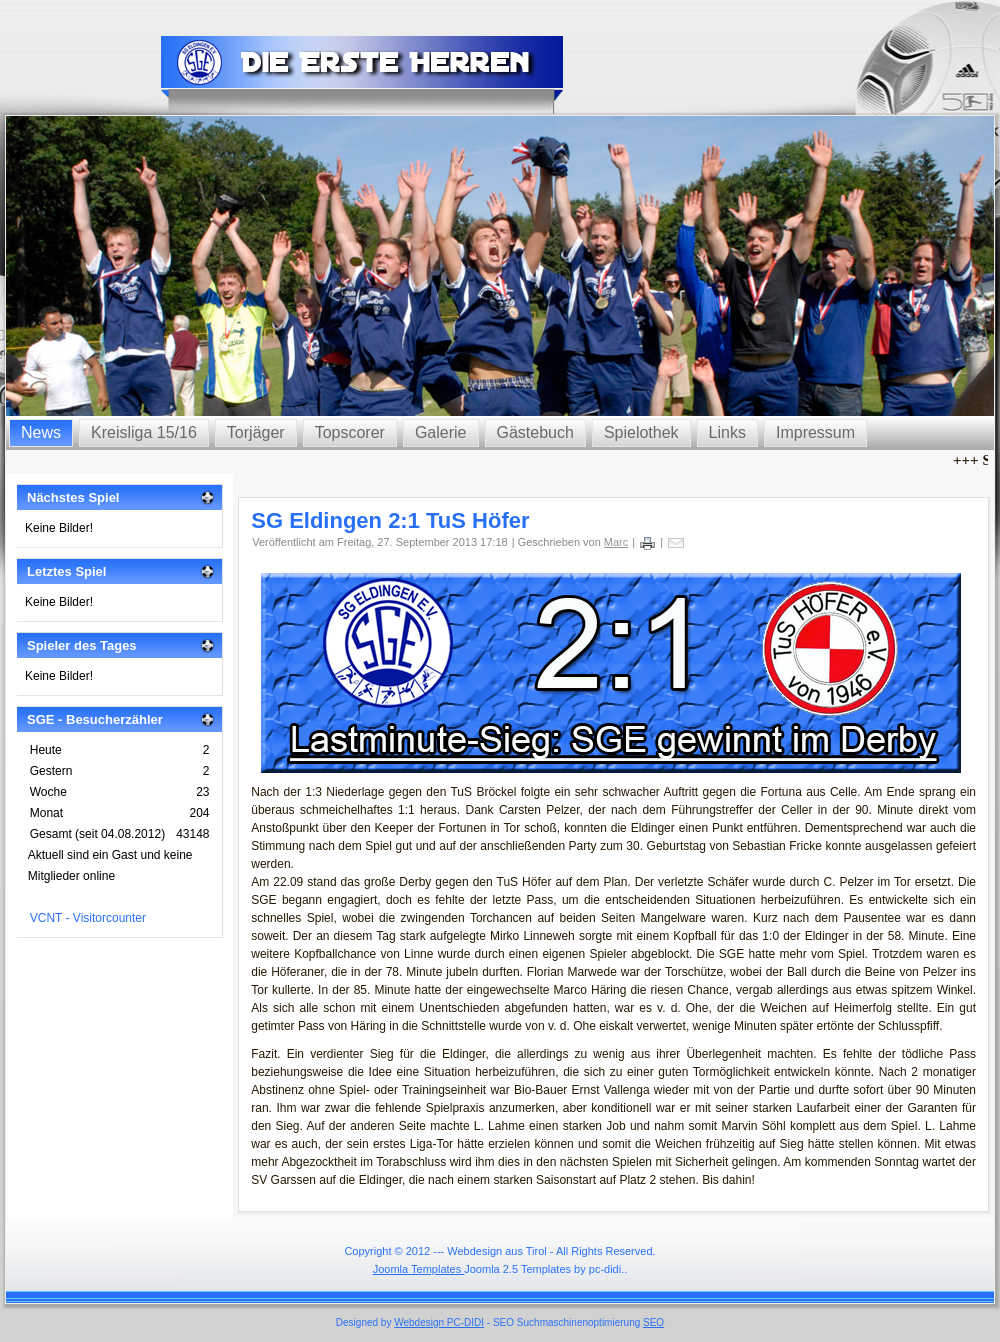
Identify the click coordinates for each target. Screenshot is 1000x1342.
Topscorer (350, 432)
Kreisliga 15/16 (144, 432)
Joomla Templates (419, 1269)
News (41, 432)
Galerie (441, 432)
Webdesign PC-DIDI (439, 1322)
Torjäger (256, 432)
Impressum (815, 432)
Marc (616, 542)
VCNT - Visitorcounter (88, 918)
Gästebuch (535, 432)
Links (727, 432)
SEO (653, 1322)
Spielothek (641, 432)
